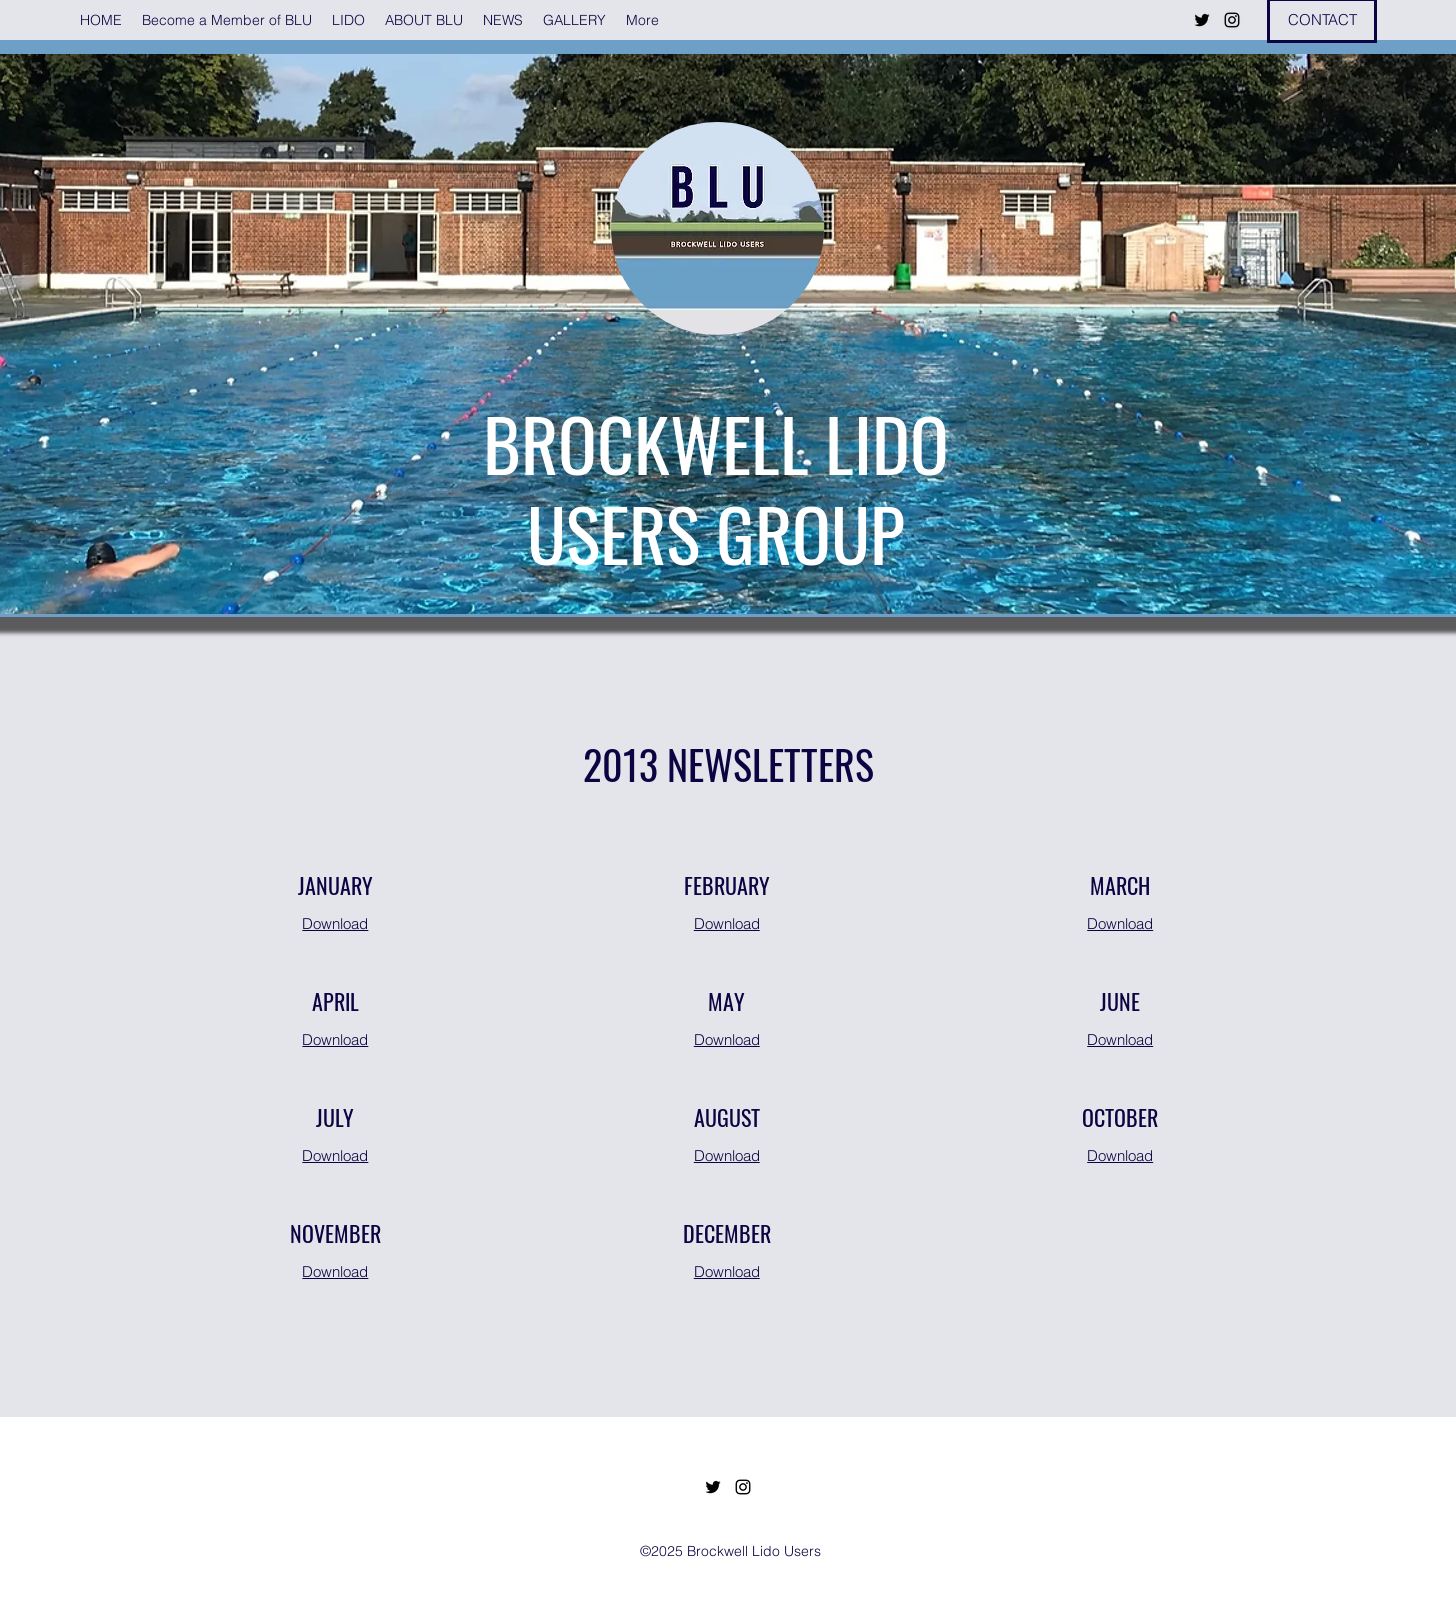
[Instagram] (1232, 20)
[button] (348, 20)
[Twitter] (1202, 20)
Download (335, 923)
